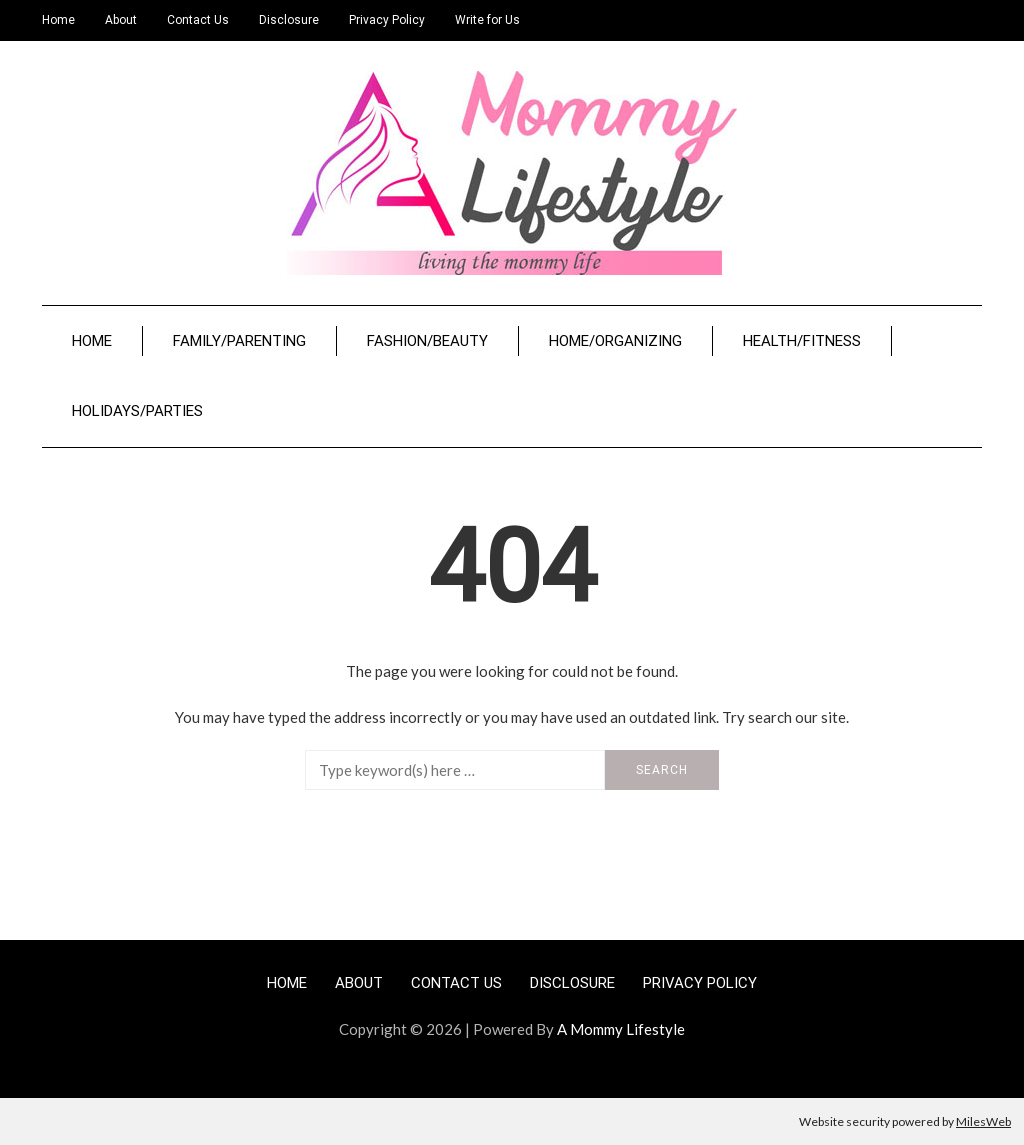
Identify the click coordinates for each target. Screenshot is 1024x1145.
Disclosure (289, 20)
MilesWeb (983, 1121)
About (121, 20)
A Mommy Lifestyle (621, 1029)
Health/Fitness (802, 341)
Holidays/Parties (137, 411)
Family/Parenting (239, 341)
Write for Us (487, 20)
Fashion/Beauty (427, 341)
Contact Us (198, 20)
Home (58, 20)
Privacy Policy (387, 20)
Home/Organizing (615, 341)
